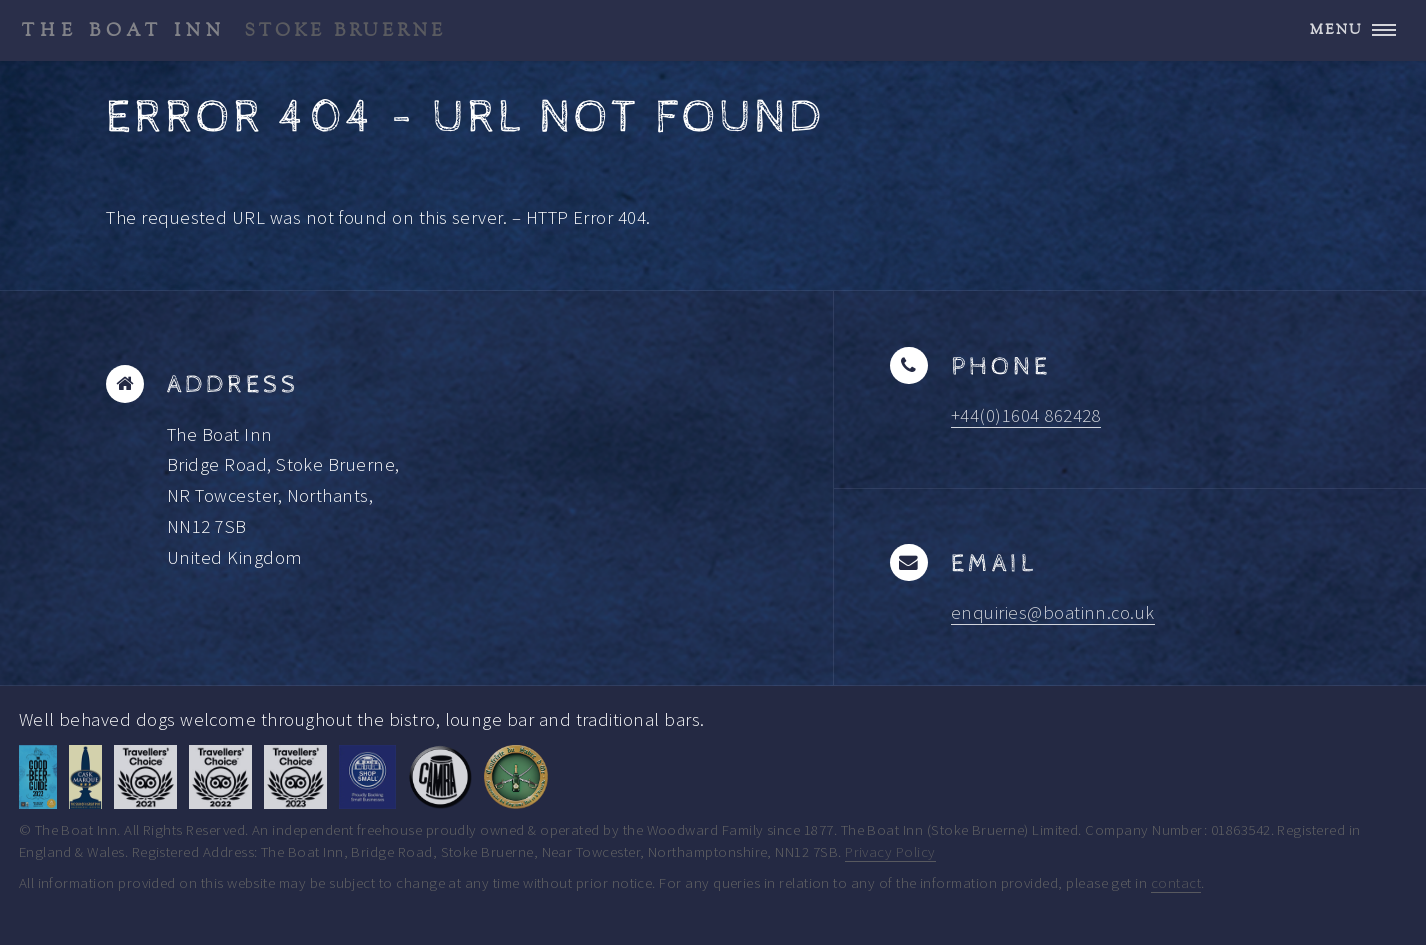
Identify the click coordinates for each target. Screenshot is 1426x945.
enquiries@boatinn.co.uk (1053, 612)
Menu (1336, 29)
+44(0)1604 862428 (1026, 415)
